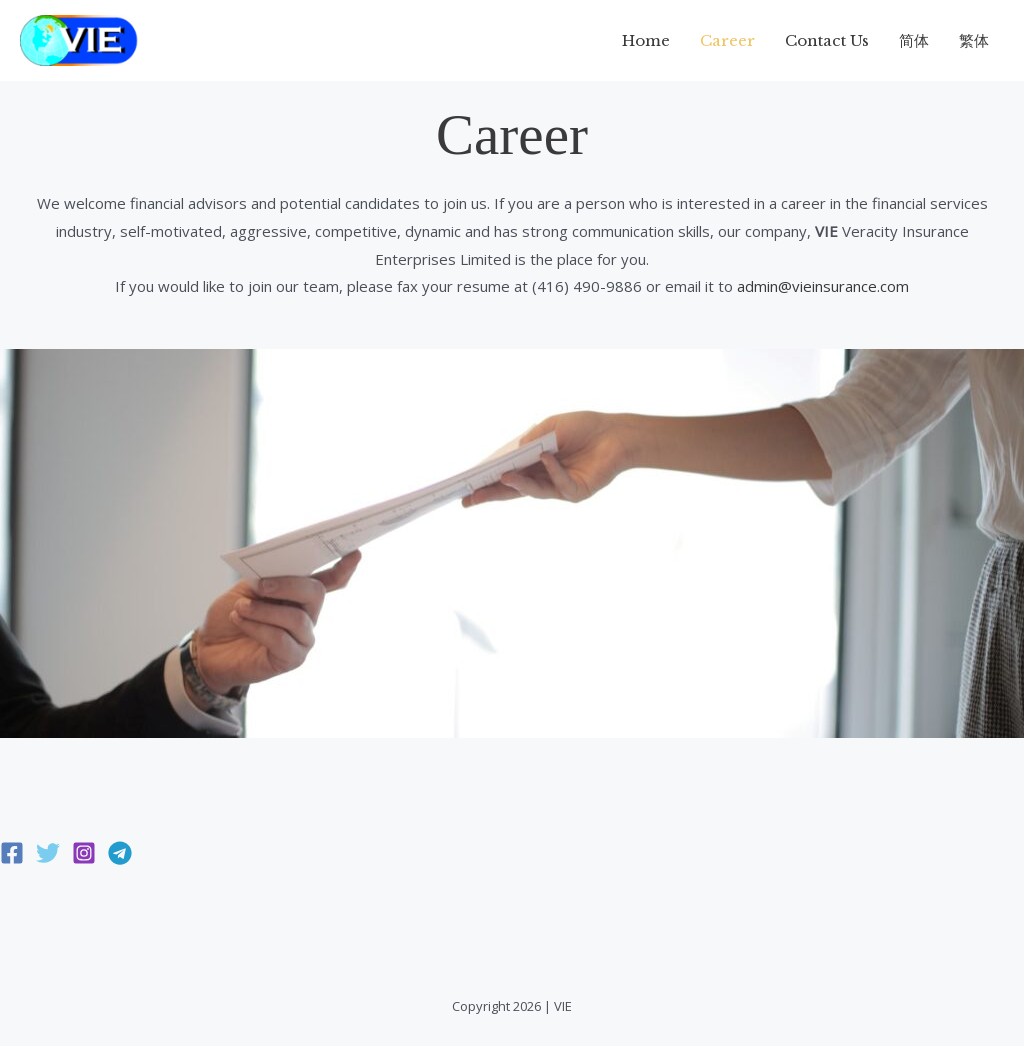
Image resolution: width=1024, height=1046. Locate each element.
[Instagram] (84, 853)
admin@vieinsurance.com (823, 286)
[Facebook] (12, 853)
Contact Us (827, 40)
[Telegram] (120, 853)
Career (727, 40)
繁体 (974, 40)
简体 (914, 40)
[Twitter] (48, 853)
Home (646, 40)
